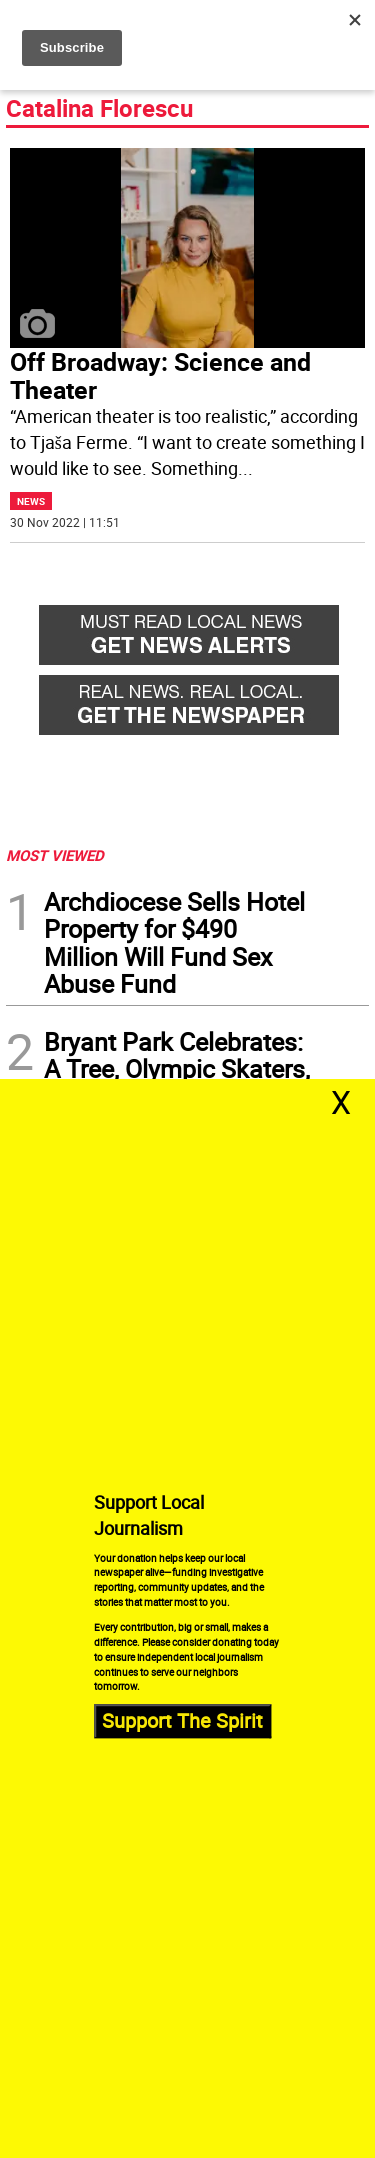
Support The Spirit (182, 1720)
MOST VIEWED (55, 855)
